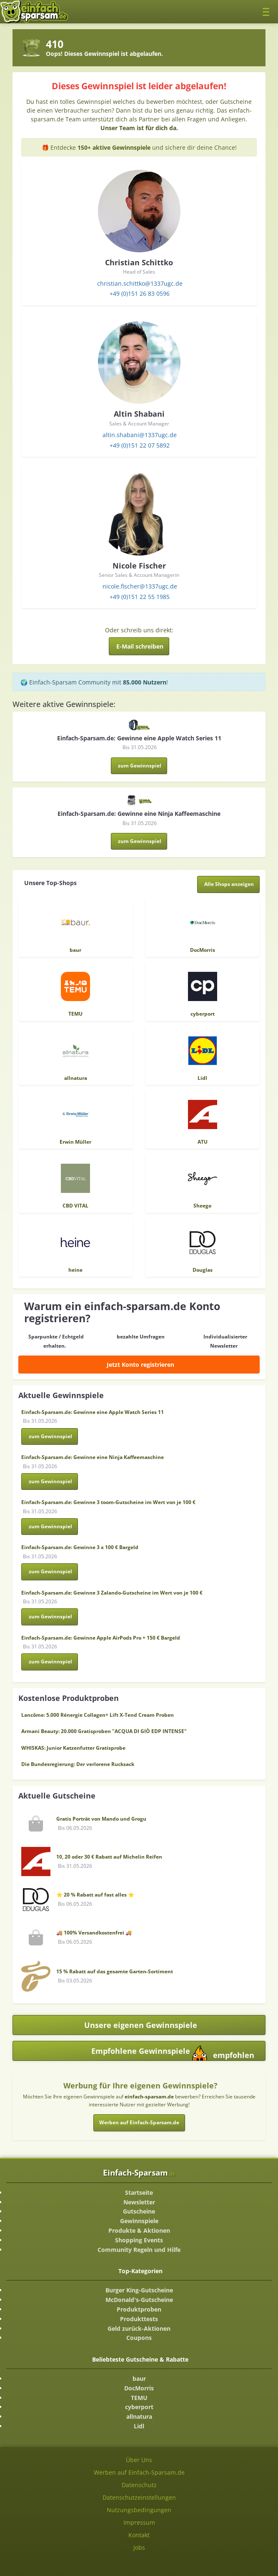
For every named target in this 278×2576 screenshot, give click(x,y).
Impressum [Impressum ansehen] (139, 2522)
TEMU (139, 2398)
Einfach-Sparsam (139, 2172)
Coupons (139, 2338)
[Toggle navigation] (268, 11)
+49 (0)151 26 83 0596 (140, 293)
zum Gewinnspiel (139, 765)
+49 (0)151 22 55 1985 (140, 597)
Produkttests (139, 2319)
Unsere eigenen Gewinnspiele (140, 2025)
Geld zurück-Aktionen (139, 2328)
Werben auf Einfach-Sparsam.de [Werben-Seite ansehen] (139, 2472)
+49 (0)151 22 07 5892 (140, 445)
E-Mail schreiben (139, 646)
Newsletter (139, 2202)
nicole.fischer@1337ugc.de (140, 586)
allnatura (139, 2416)
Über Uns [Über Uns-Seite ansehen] (139, 2460)
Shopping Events (139, 2240)
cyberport (139, 2407)
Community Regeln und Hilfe (139, 2250)
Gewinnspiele (139, 2221)
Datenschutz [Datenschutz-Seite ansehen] (139, 2485)
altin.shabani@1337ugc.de (140, 435)
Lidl (139, 2426)
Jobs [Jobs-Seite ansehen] (139, 2547)
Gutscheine (139, 2211)
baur (139, 2378)
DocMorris (139, 2388)
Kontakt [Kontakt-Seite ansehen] (139, 2535)
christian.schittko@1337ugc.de (140, 283)
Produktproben (139, 2309)
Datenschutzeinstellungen (139, 2497)
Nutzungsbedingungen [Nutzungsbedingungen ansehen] (139, 2510)
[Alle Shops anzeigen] (228, 884)
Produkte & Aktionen (139, 2230)
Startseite (139, 2192)
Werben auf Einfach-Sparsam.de (139, 2122)
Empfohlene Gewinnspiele (172, 2053)
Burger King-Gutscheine (139, 2290)
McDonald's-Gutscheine (139, 2300)
